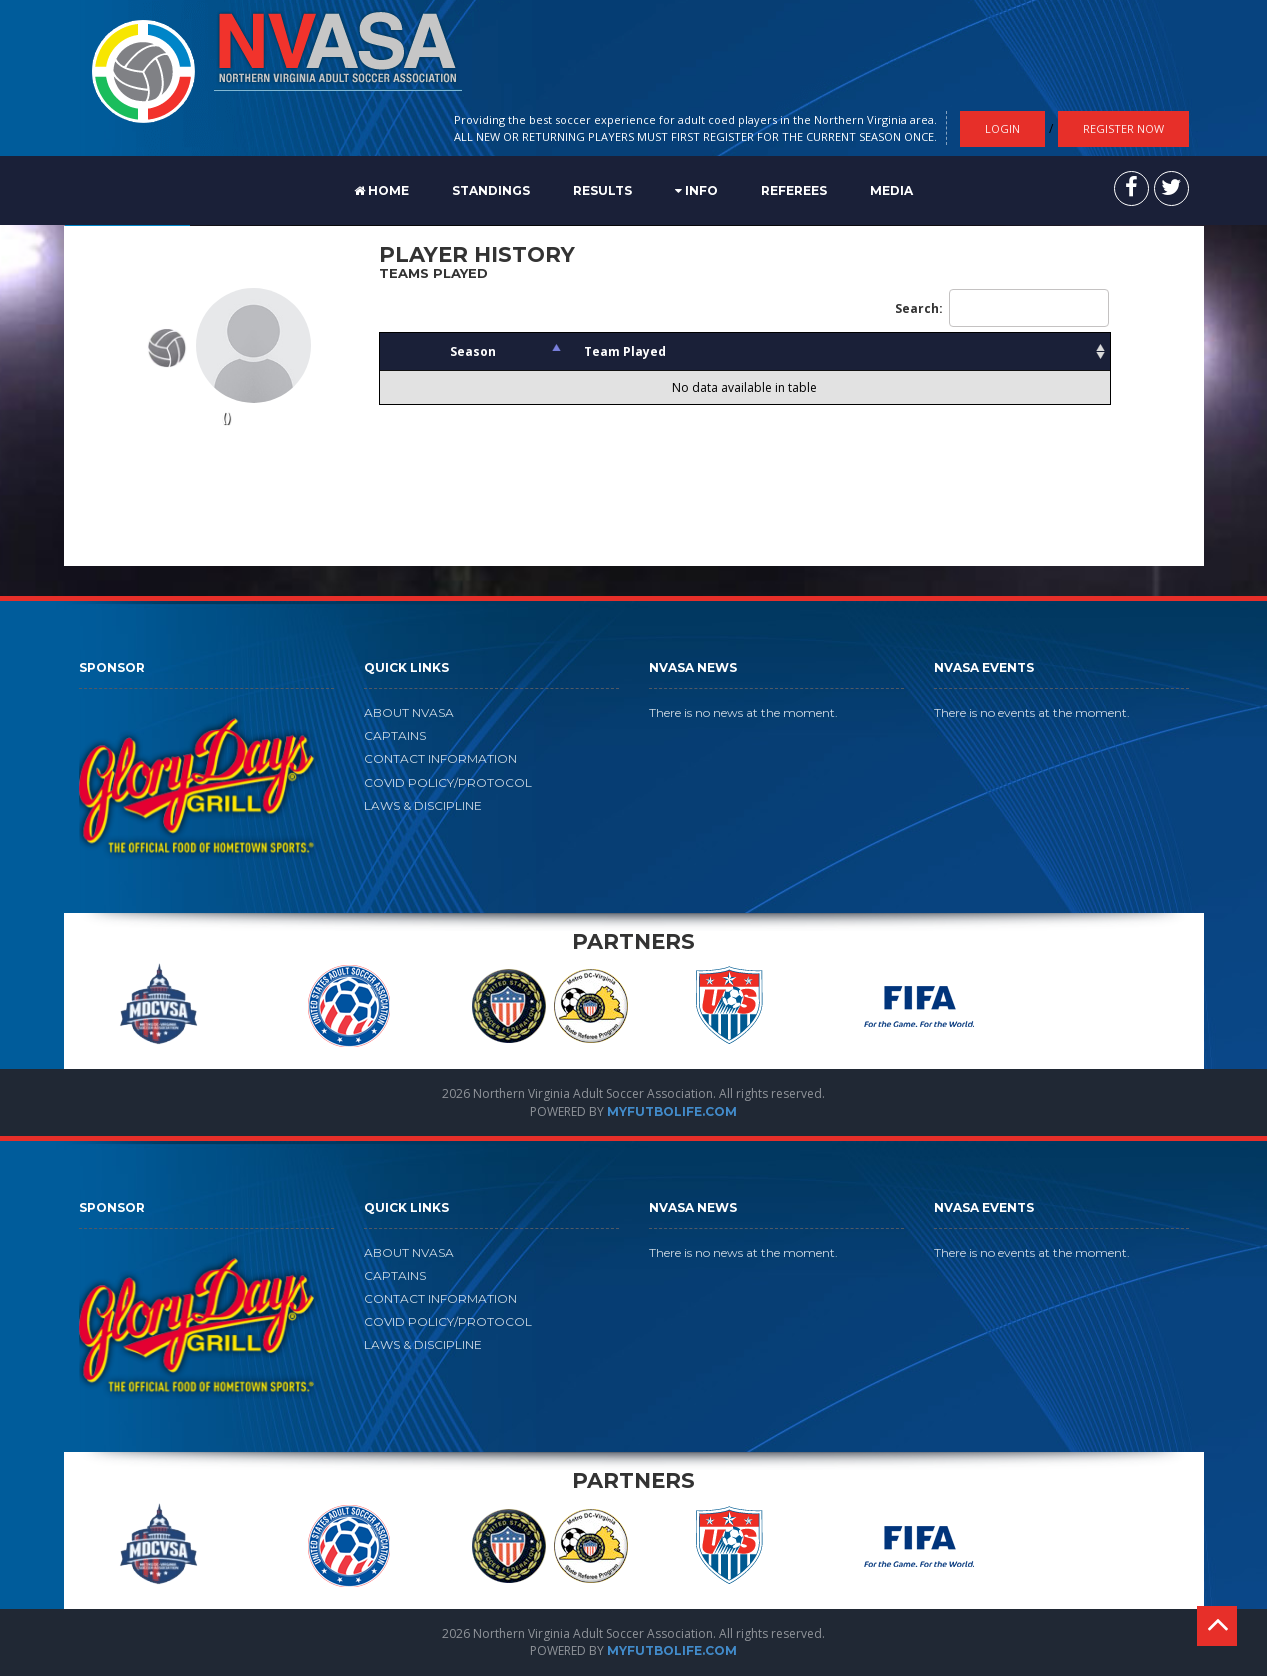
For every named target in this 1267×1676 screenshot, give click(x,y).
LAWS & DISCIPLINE (423, 805)
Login (1002, 128)
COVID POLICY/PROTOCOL (448, 782)
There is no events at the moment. (1032, 712)
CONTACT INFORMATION (440, 758)
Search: (1002, 308)
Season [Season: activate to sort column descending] (473, 351)
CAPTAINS (395, 735)
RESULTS (602, 190)
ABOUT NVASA (409, 712)
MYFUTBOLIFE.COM (672, 1111)
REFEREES (794, 190)
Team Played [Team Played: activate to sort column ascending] (625, 351)
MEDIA (891, 190)
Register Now (1123, 128)
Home (381, 190)
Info (696, 190)
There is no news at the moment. (743, 712)
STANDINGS (491, 190)
